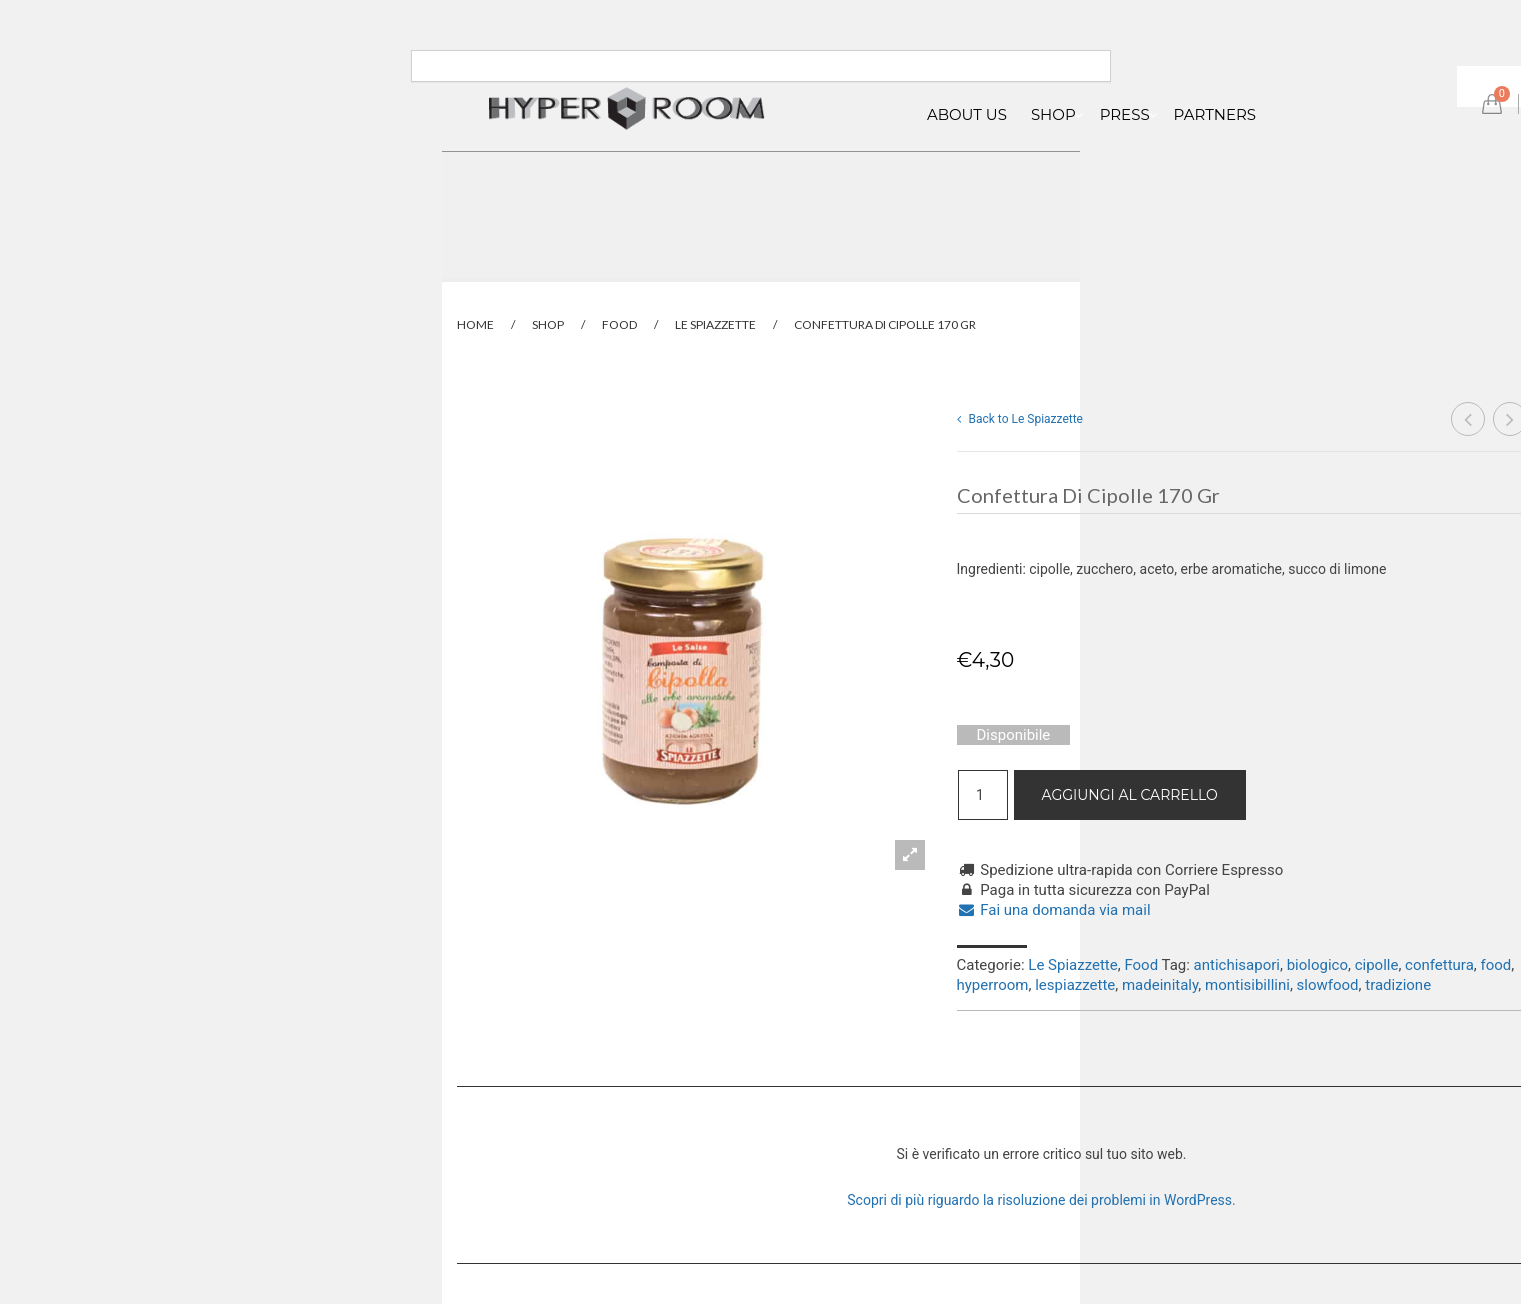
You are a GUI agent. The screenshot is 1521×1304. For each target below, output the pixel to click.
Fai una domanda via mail (1054, 910)
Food (619, 324)
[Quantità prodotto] (983, 795)
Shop (548, 324)
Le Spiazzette (715, 324)
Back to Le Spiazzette (1020, 419)
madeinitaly (1160, 985)
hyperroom (993, 985)
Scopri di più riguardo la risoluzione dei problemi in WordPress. (1041, 1200)
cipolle (1377, 965)
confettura (1439, 965)
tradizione (1398, 985)
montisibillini (1247, 985)
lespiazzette (1075, 985)
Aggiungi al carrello (1130, 795)
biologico (1317, 965)
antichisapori (1237, 965)
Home (475, 324)
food (1496, 965)
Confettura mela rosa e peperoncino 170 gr (1468, 421)
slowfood (1328, 985)
